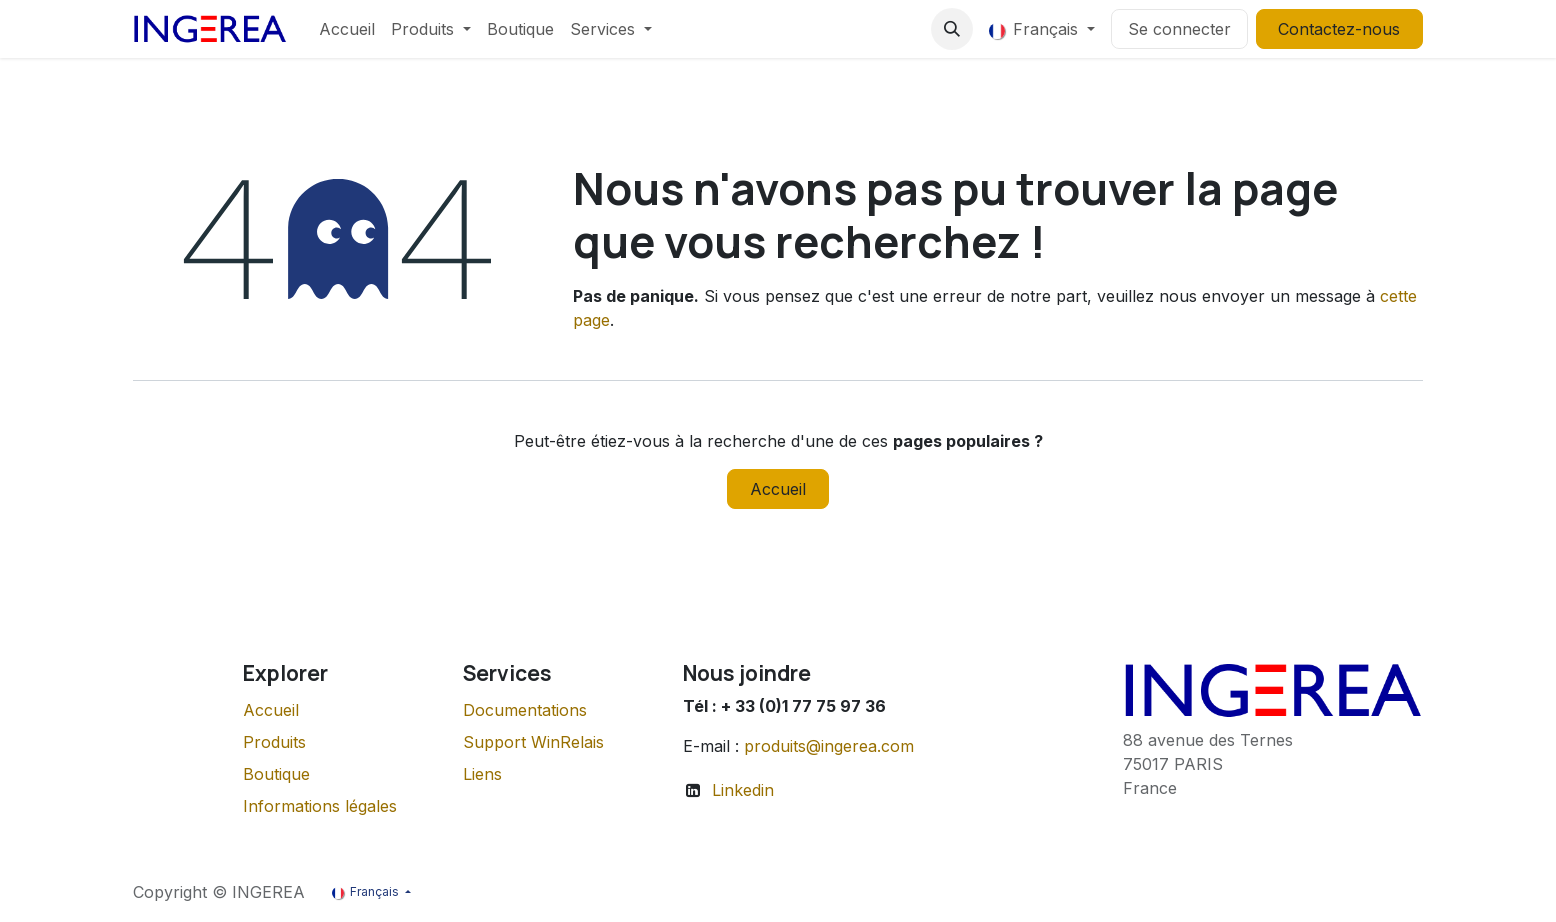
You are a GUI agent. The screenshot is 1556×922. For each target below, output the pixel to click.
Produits (274, 742)
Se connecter (1179, 29)
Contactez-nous (1339, 29)
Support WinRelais (533, 742)
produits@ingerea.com (829, 746)
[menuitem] (347, 29)
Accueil (778, 489)
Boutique (276, 774)
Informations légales (320, 806)
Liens (482, 774)
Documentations (525, 710)
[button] (952, 29)
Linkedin (743, 790)
